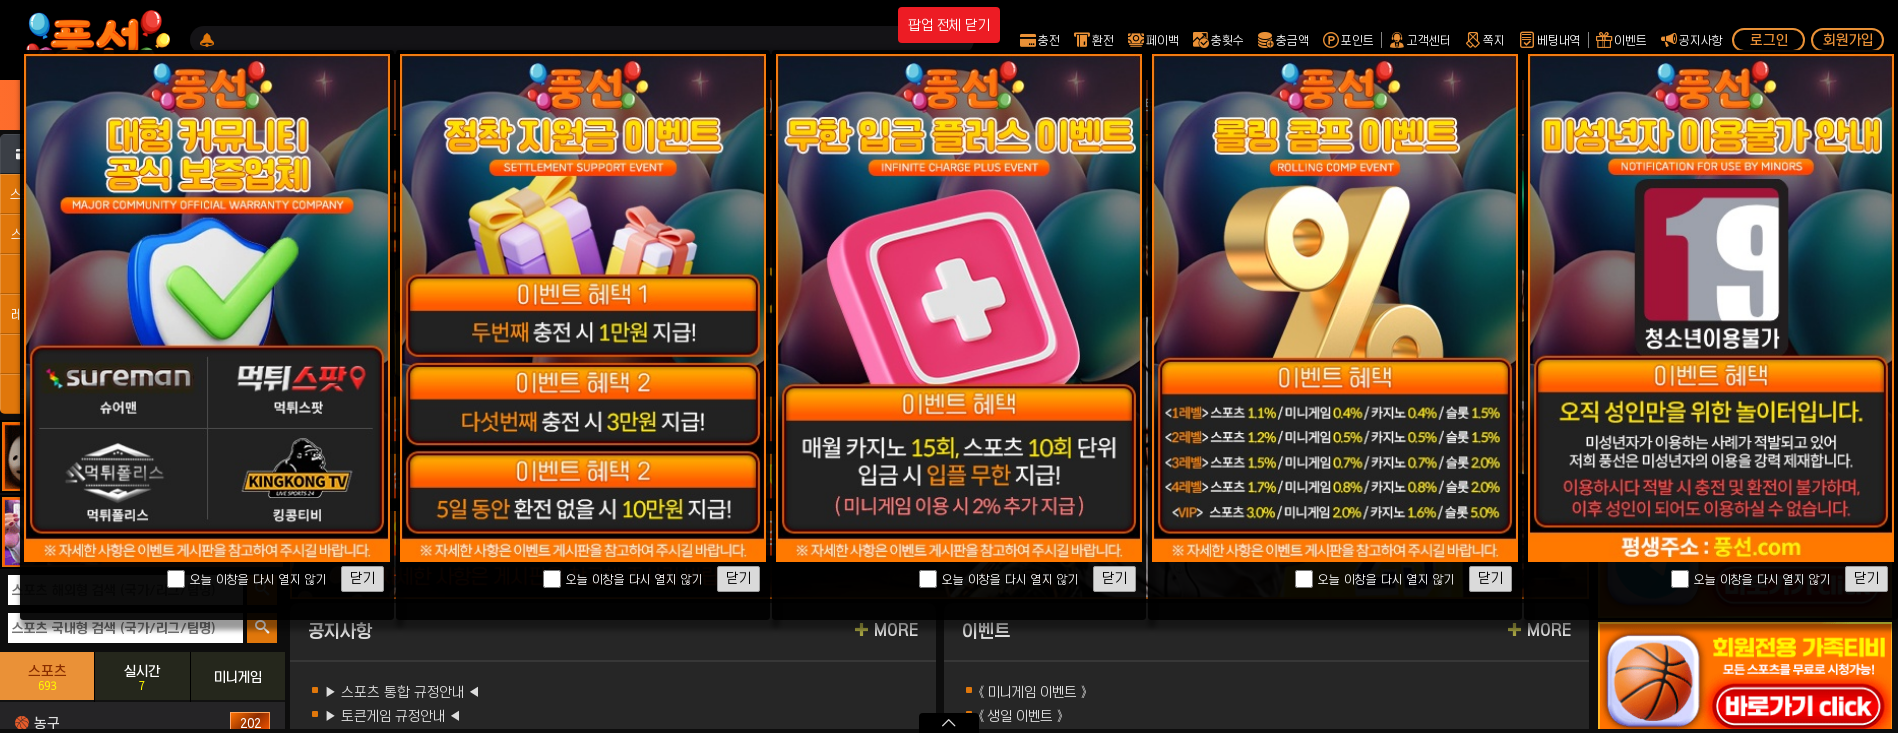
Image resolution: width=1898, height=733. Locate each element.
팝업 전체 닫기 (949, 25)
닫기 (362, 578)
